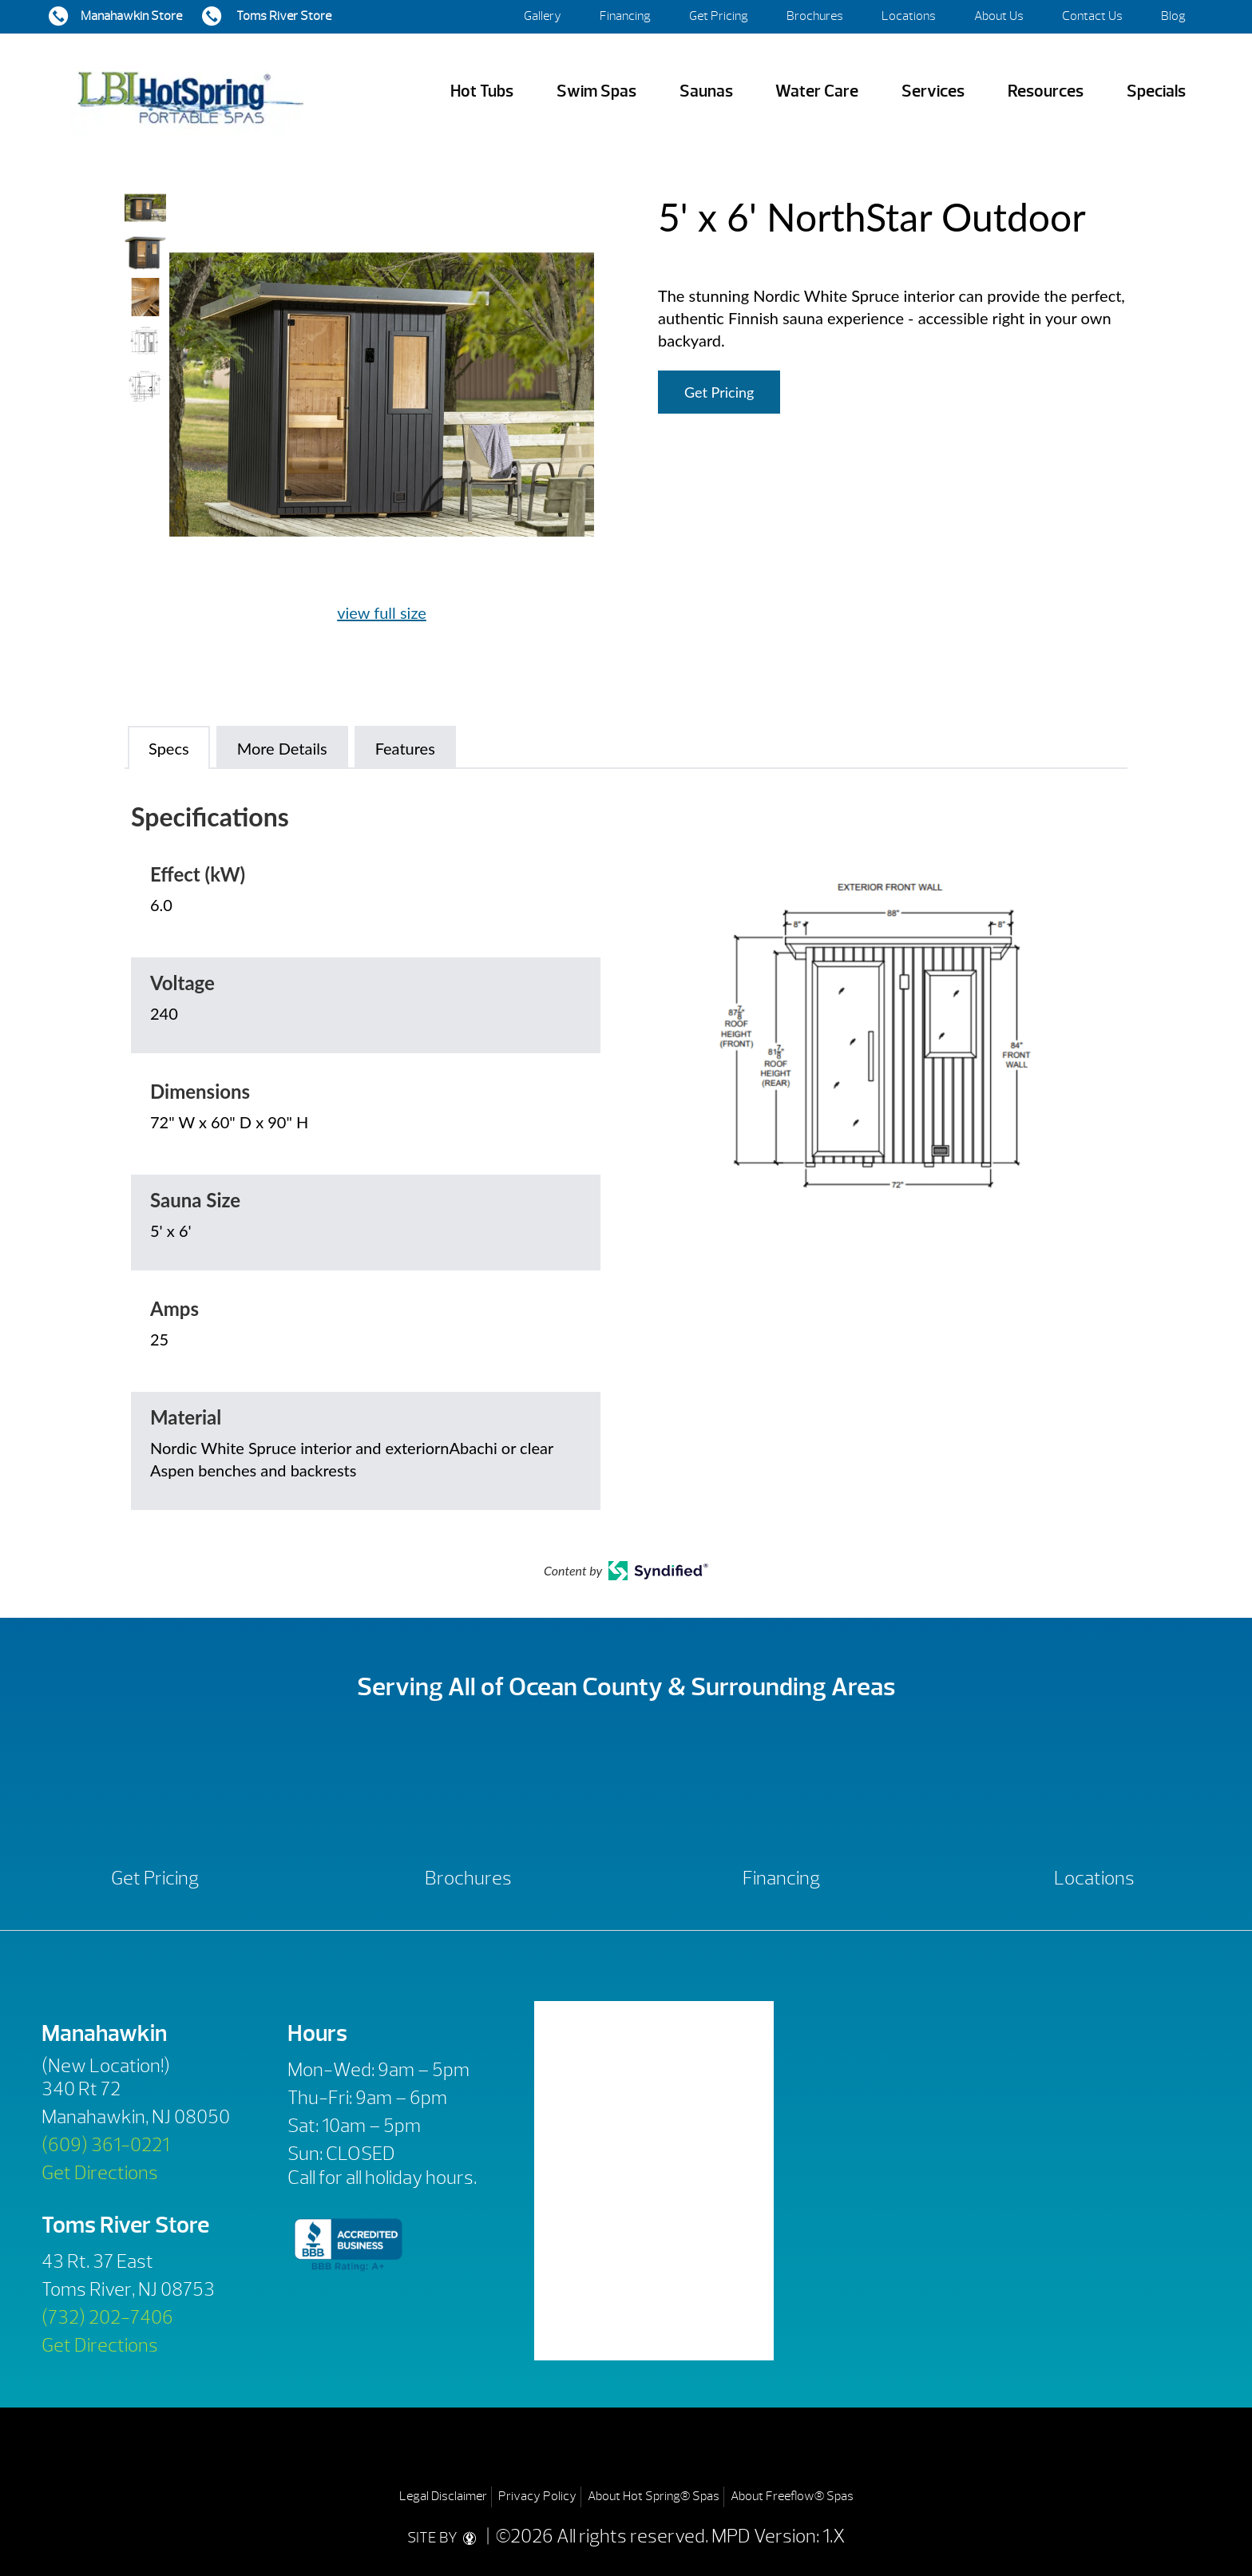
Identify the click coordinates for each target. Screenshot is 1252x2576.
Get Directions (100, 2173)
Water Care (816, 91)
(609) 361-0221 (105, 2145)
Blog (1173, 16)
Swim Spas (596, 91)
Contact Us (1092, 16)
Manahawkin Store (131, 16)
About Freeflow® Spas (792, 2496)
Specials (1156, 91)
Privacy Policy (537, 2496)
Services (933, 91)
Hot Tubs (481, 91)
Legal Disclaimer (443, 2496)
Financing (625, 16)
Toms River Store (282, 16)
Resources (1046, 91)
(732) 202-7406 (107, 2317)
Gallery (542, 16)
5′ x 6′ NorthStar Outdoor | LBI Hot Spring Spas (190, 91)
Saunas (706, 91)
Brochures (814, 16)
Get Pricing (718, 16)
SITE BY (444, 2536)
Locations (909, 16)
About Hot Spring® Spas (653, 2496)
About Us (999, 16)
